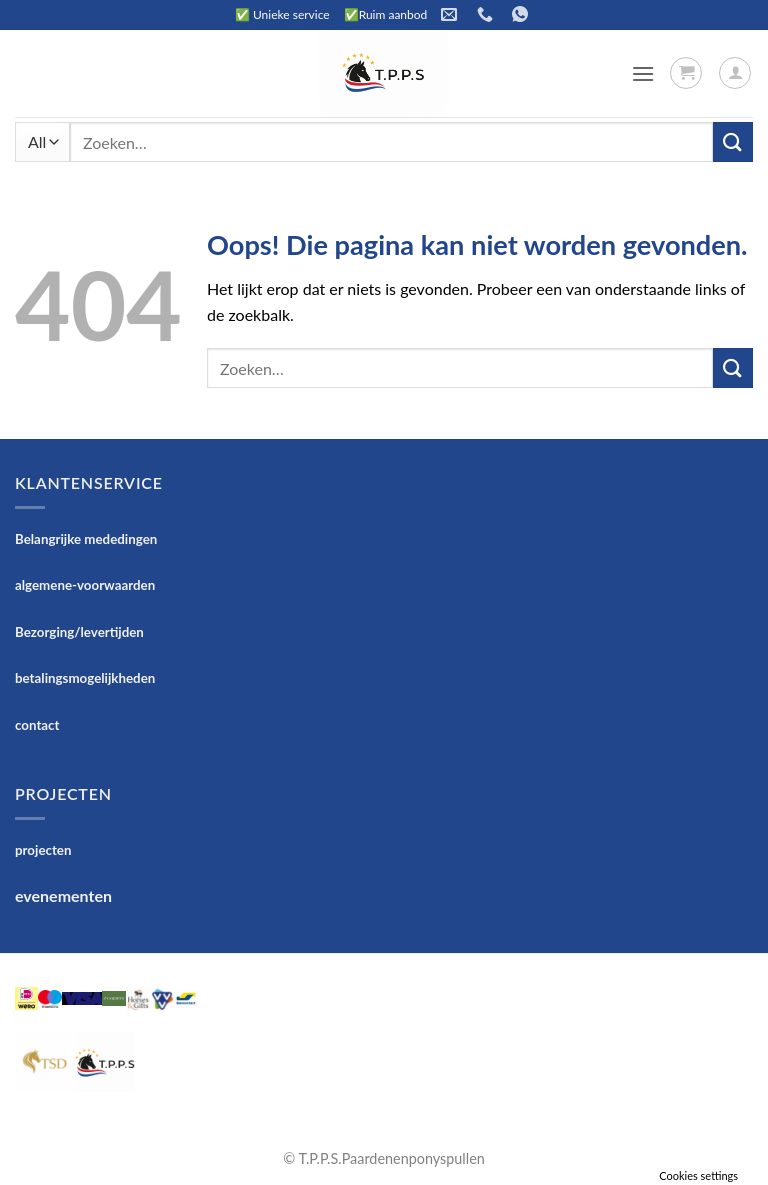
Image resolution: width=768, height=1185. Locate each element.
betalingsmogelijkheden (85, 678)
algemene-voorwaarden (85, 585)
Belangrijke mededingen (86, 539)
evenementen (63, 895)
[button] (643, 73)
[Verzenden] (733, 141)
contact (37, 725)
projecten (43, 850)
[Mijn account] (735, 73)
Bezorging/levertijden (79, 632)
